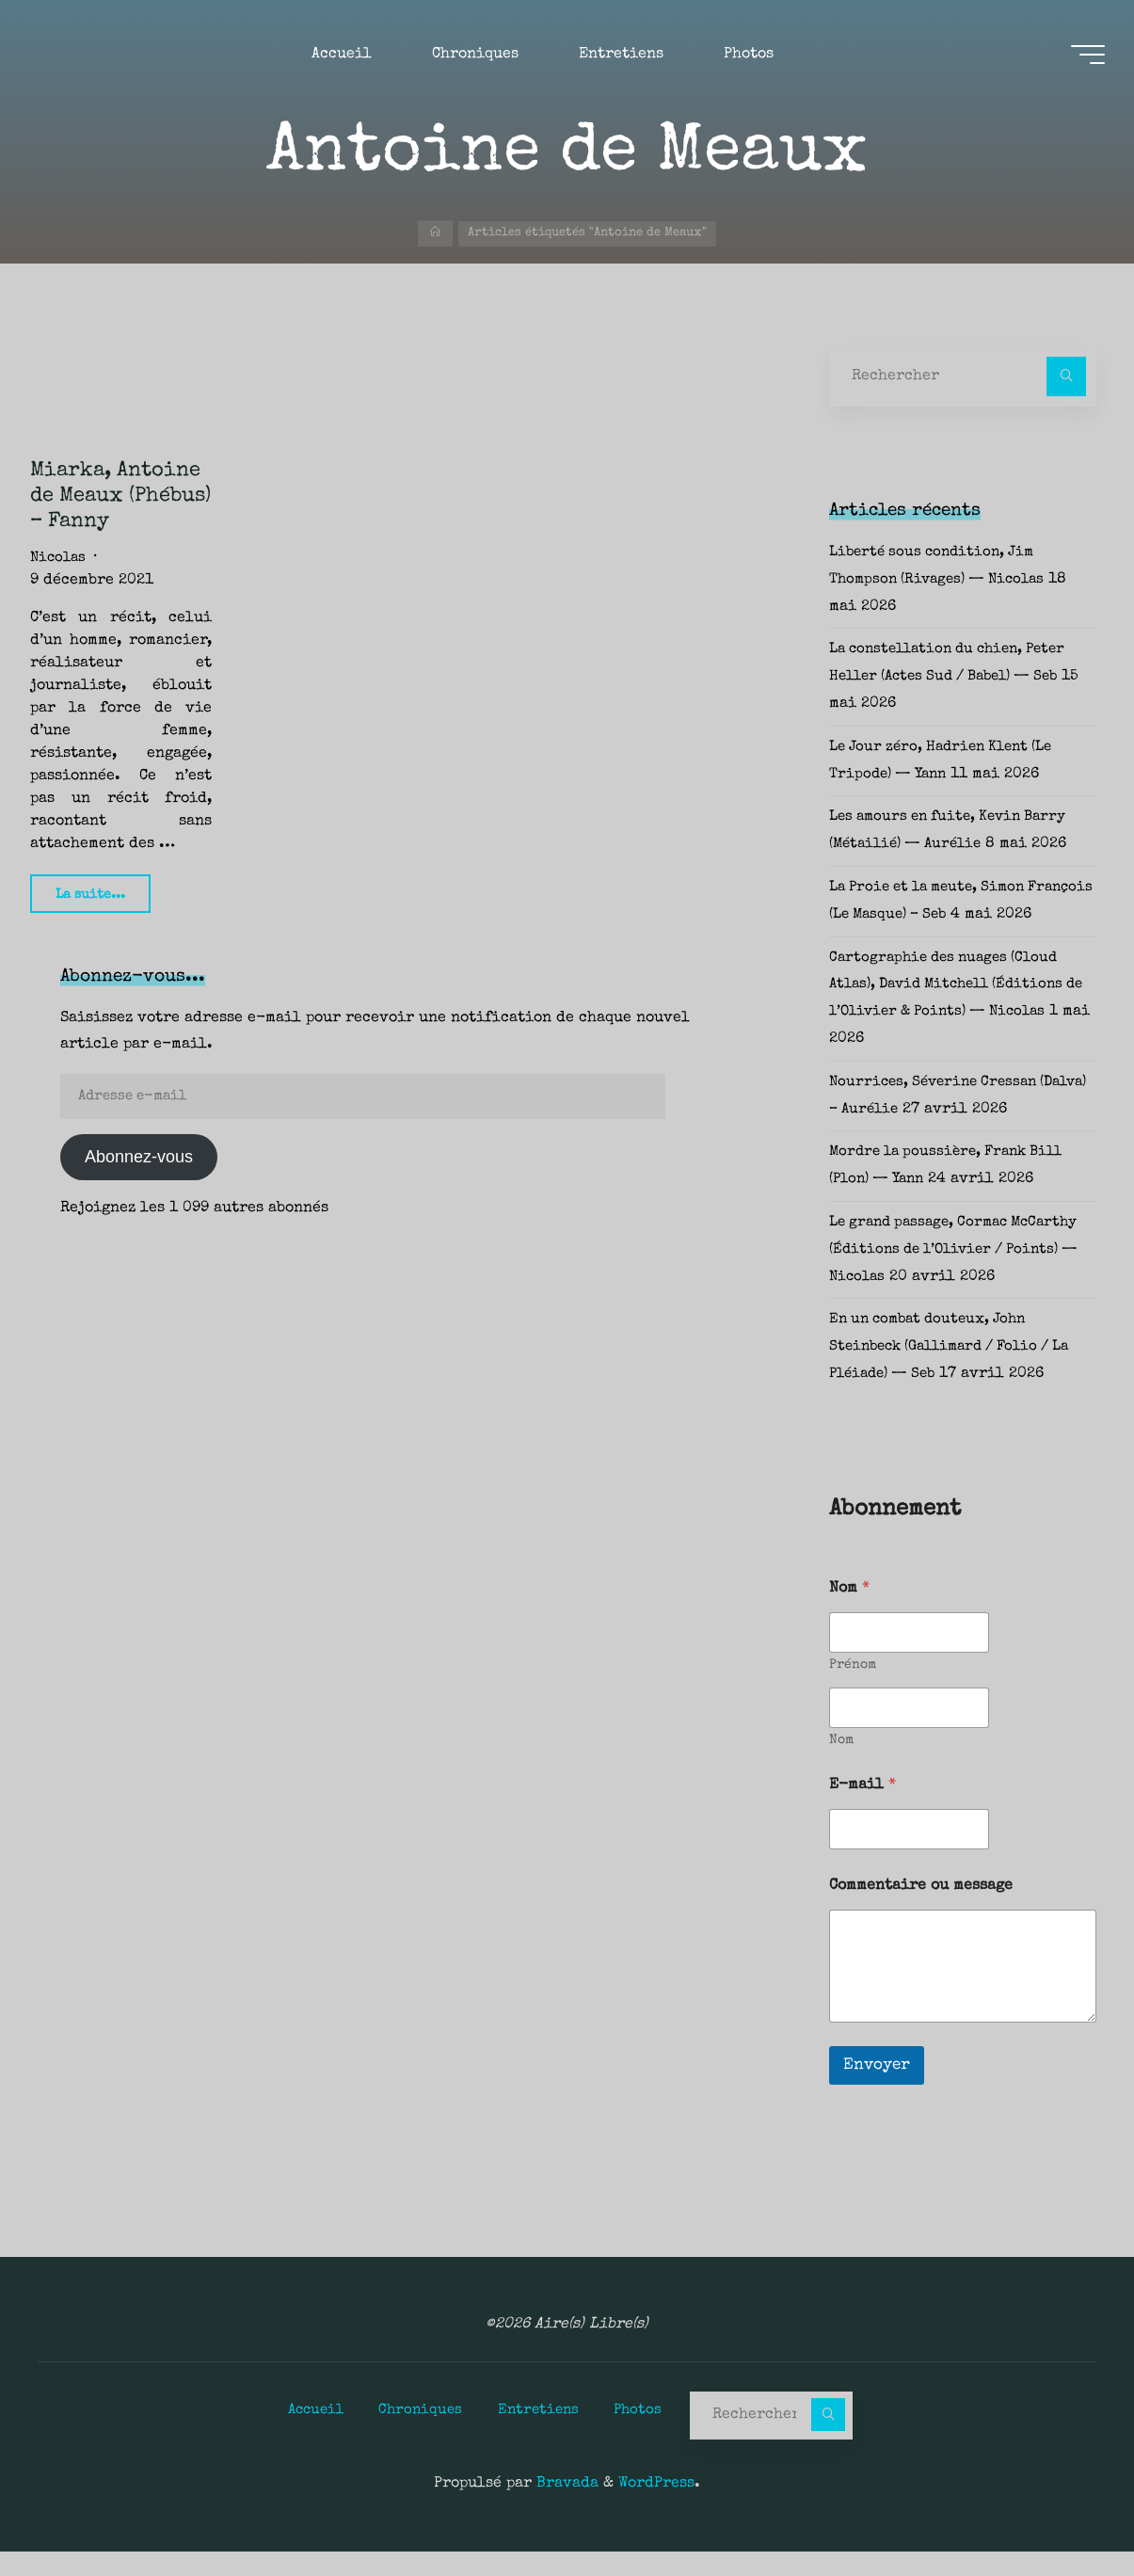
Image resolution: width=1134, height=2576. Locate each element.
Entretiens (541, 2434)
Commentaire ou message (921, 1913)
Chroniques (418, 2434)
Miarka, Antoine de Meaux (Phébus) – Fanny (120, 496)
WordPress (656, 2508)
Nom (841, 1767)
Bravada (565, 2508)
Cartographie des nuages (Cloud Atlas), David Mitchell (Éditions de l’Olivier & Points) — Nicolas (956, 1013)
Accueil (309, 2434)
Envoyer (876, 2093)
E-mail (862, 1812)
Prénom (852, 1692)
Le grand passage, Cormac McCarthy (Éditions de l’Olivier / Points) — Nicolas (962, 1277)
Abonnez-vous (139, 1156)
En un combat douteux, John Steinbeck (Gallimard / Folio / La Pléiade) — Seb (960, 1374)
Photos (645, 2434)
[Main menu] (1079, 57)
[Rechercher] (1066, 376)
